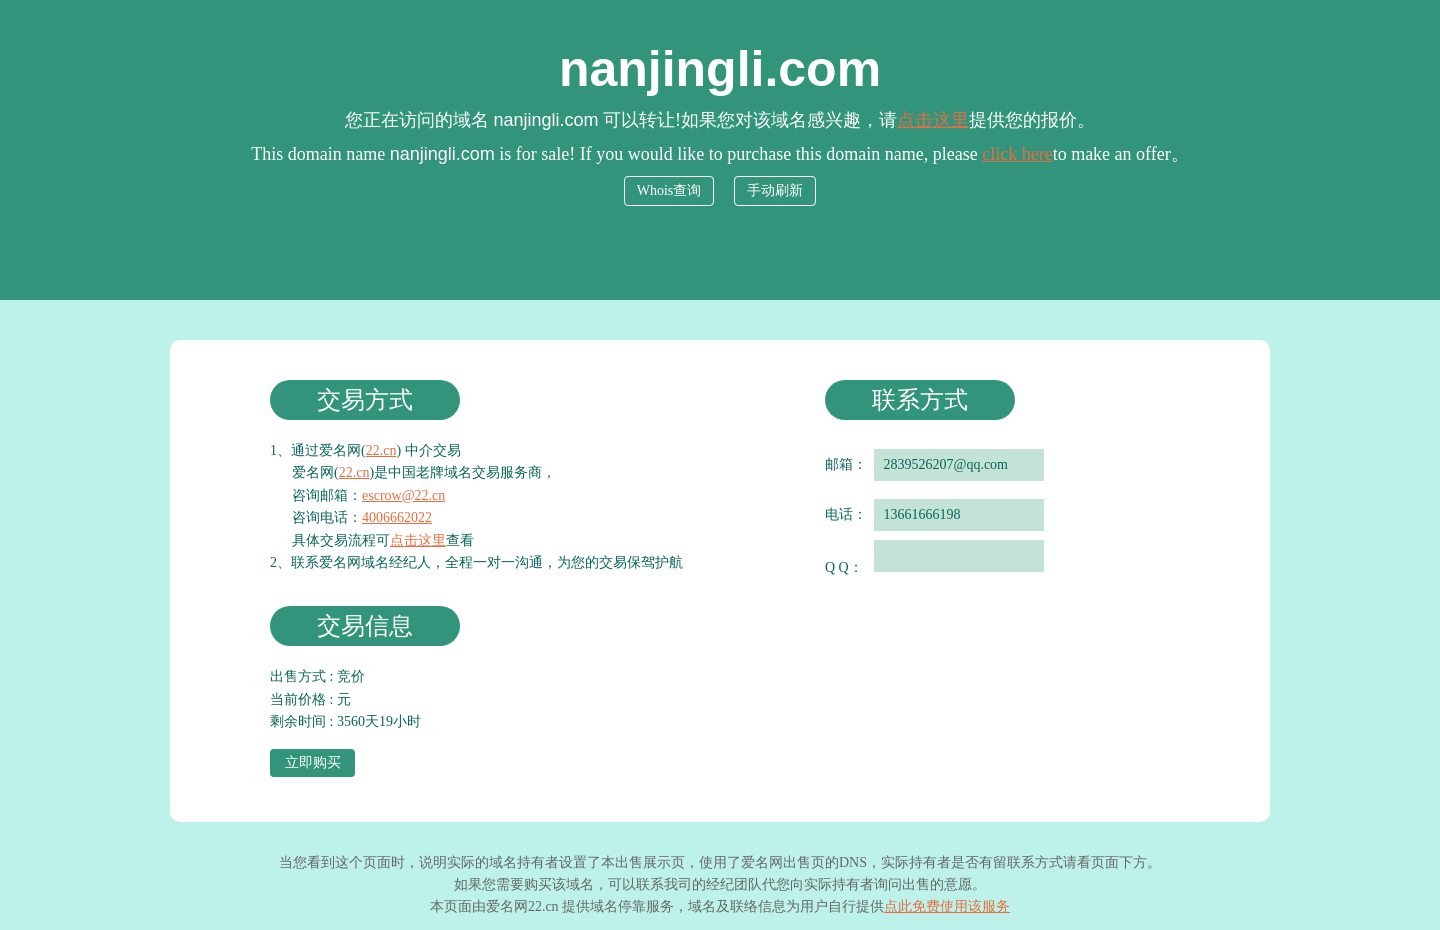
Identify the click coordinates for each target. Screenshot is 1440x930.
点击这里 (933, 120)
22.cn (381, 450)
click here (1017, 154)
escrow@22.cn (403, 495)
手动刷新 (775, 190)
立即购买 (313, 762)
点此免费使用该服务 (947, 906)
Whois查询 (669, 190)
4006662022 (397, 517)
